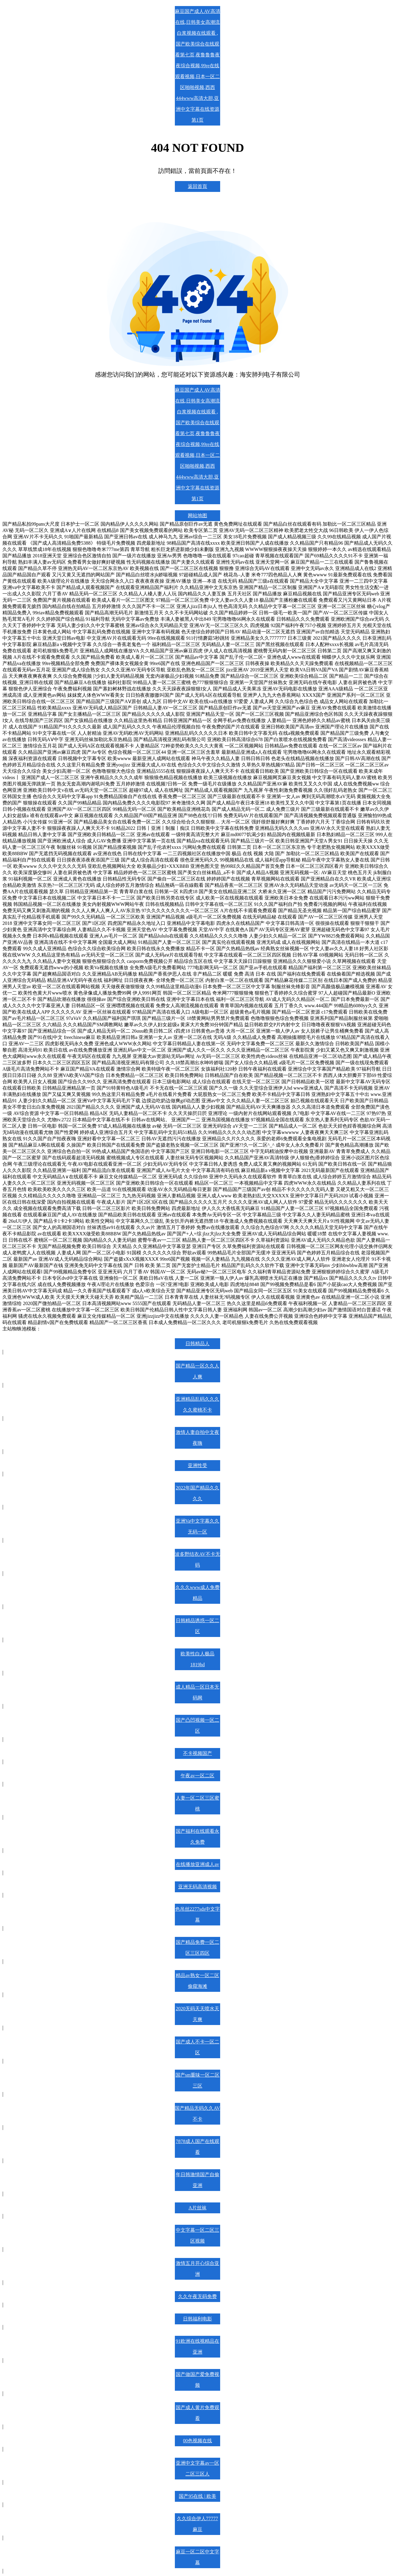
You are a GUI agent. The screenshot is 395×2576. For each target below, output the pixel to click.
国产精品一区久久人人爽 (197, 1371)
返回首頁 (197, 186)
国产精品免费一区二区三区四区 (197, 1948)
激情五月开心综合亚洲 (197, 2269)
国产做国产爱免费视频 (197, 2380)
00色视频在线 (197, 2440)
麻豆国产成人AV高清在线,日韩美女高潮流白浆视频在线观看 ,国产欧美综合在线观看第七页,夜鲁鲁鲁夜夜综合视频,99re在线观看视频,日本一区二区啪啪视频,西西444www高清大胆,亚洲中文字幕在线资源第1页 (197, 66)
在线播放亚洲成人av (197, 1864)
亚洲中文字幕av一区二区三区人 (197, 2468)
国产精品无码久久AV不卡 (197, 2114)
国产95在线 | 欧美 (197, 2496)
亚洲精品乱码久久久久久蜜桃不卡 (197, 1404)
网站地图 (197, 515)
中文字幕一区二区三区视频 (197, 2235)
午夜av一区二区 (197, 1775)
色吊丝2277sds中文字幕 (197, 1914)
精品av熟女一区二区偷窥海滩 (197, 1981)
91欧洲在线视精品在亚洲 (197, 2347)
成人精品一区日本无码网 (197, 1692)
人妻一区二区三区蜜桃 (197, 1803)
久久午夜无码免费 (197, 2296)
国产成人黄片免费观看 (197, 2413)
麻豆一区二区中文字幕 (197, 2557)
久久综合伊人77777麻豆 (197, 2524)
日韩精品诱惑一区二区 (197, 1626)
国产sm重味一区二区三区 (197, 2080)
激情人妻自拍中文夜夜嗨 (197, 1438)
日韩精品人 (197, 1343)
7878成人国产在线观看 (197, 2147)
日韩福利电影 (197, 2318)
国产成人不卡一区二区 (197, 2047)
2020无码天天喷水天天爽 (197, 2014)
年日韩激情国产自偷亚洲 (197, 2180)
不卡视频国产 (197, 1753)
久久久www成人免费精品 (197, 1593)
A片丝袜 (197, 2207)
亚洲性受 (197, 1465)
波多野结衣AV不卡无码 (197, 1560)
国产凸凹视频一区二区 (197, 1726)
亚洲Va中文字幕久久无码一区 (198, 1526)
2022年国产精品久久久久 (197, 1493)
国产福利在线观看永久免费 (197, 1837)
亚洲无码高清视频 (197, 1886)
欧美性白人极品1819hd (197, 1659)
